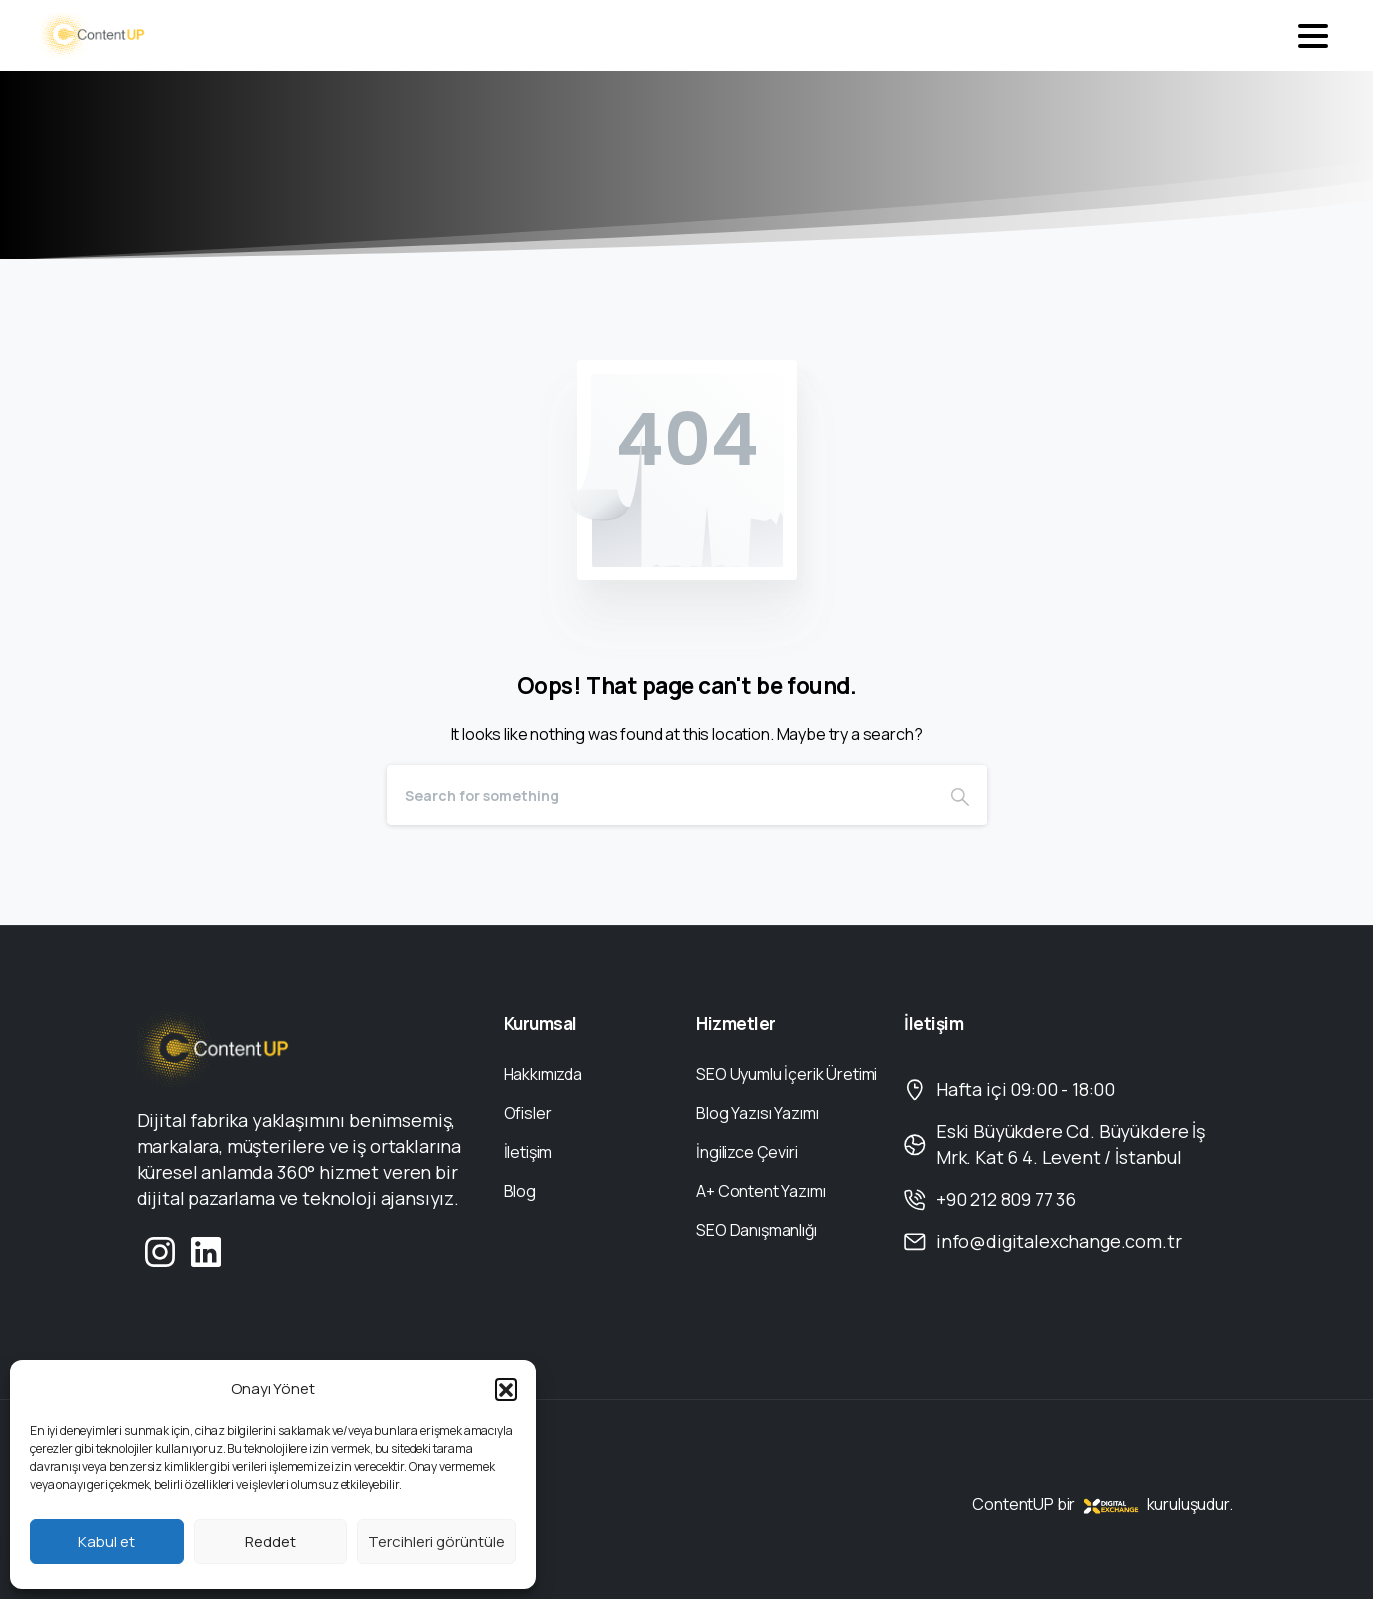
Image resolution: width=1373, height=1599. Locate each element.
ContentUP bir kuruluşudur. (1102, 1504)
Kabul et (106, 1541)
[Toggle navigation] (1313, 36)
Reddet (270, 1541)
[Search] (660, 795)
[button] (506, 1389)
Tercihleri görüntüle (436, 1541)
